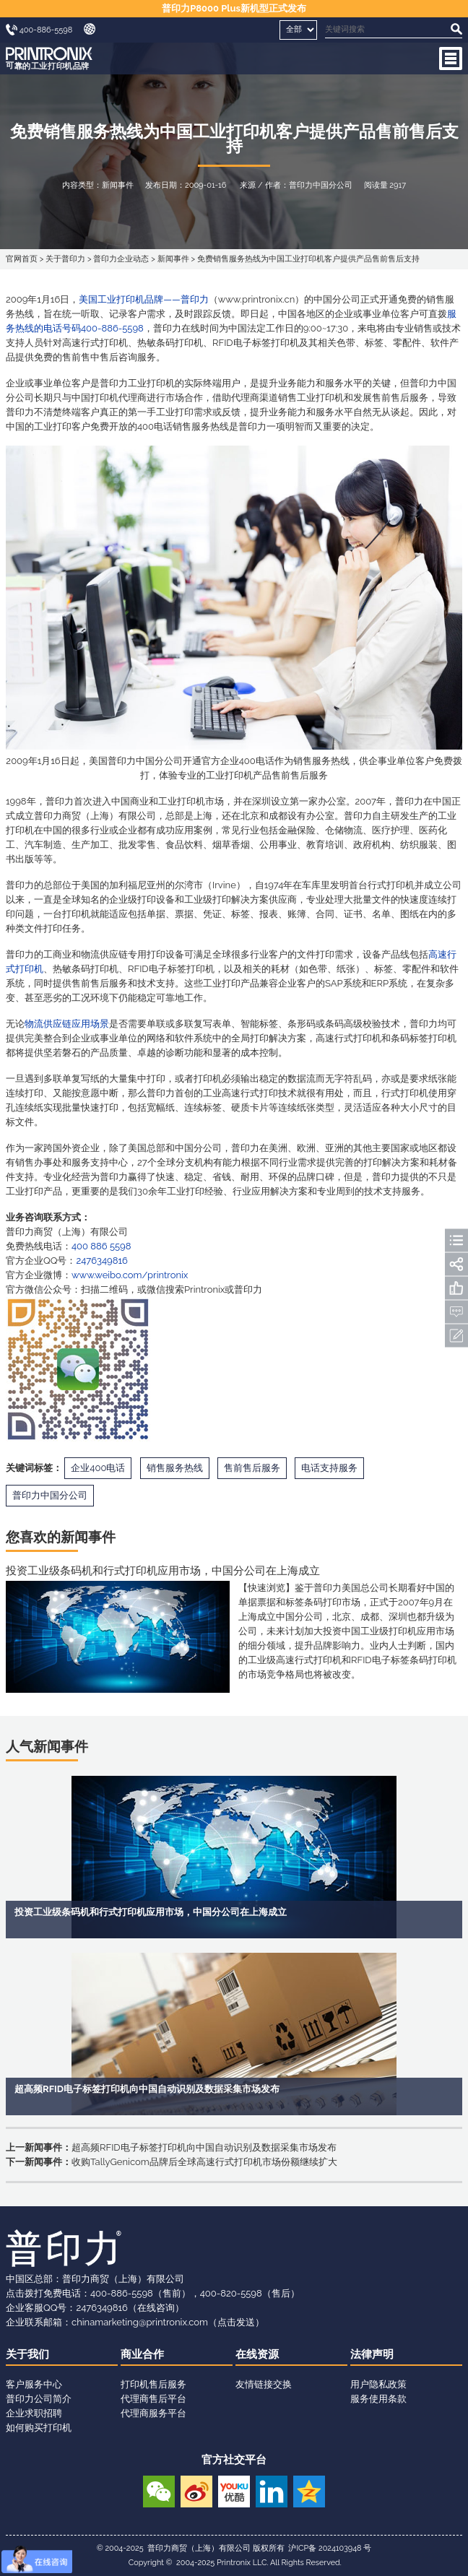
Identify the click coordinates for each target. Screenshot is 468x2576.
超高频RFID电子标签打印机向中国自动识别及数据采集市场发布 (204, 2147)
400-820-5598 (231, 2293)
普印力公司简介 (39, 2398)
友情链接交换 (263, 2384)
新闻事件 (173, 259)
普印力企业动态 (121, 259)
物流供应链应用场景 (67, 1023)
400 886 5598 (101, 1246)
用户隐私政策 (378, 2384)
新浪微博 (196, 2490)
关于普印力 (65, 259)
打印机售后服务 (153, 2384)
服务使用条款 (378, 2398)
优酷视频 (234, 2490)
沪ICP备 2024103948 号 (329, 2548)
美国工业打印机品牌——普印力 (143, 299)
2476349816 (101, 1260)
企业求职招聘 (34, 2413)
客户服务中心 (34, 2384)
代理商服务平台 (153, 2413)
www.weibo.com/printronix (130, 1275)
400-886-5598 (121, 2293)
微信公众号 (159, 2490)
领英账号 (271, 2490)
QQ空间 (309, 2490)
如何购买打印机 (39, 2427)
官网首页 (22, 259)
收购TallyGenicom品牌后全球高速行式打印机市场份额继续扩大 (204, 2161)
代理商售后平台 (153, 2398)
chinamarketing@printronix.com (140, 2322)
